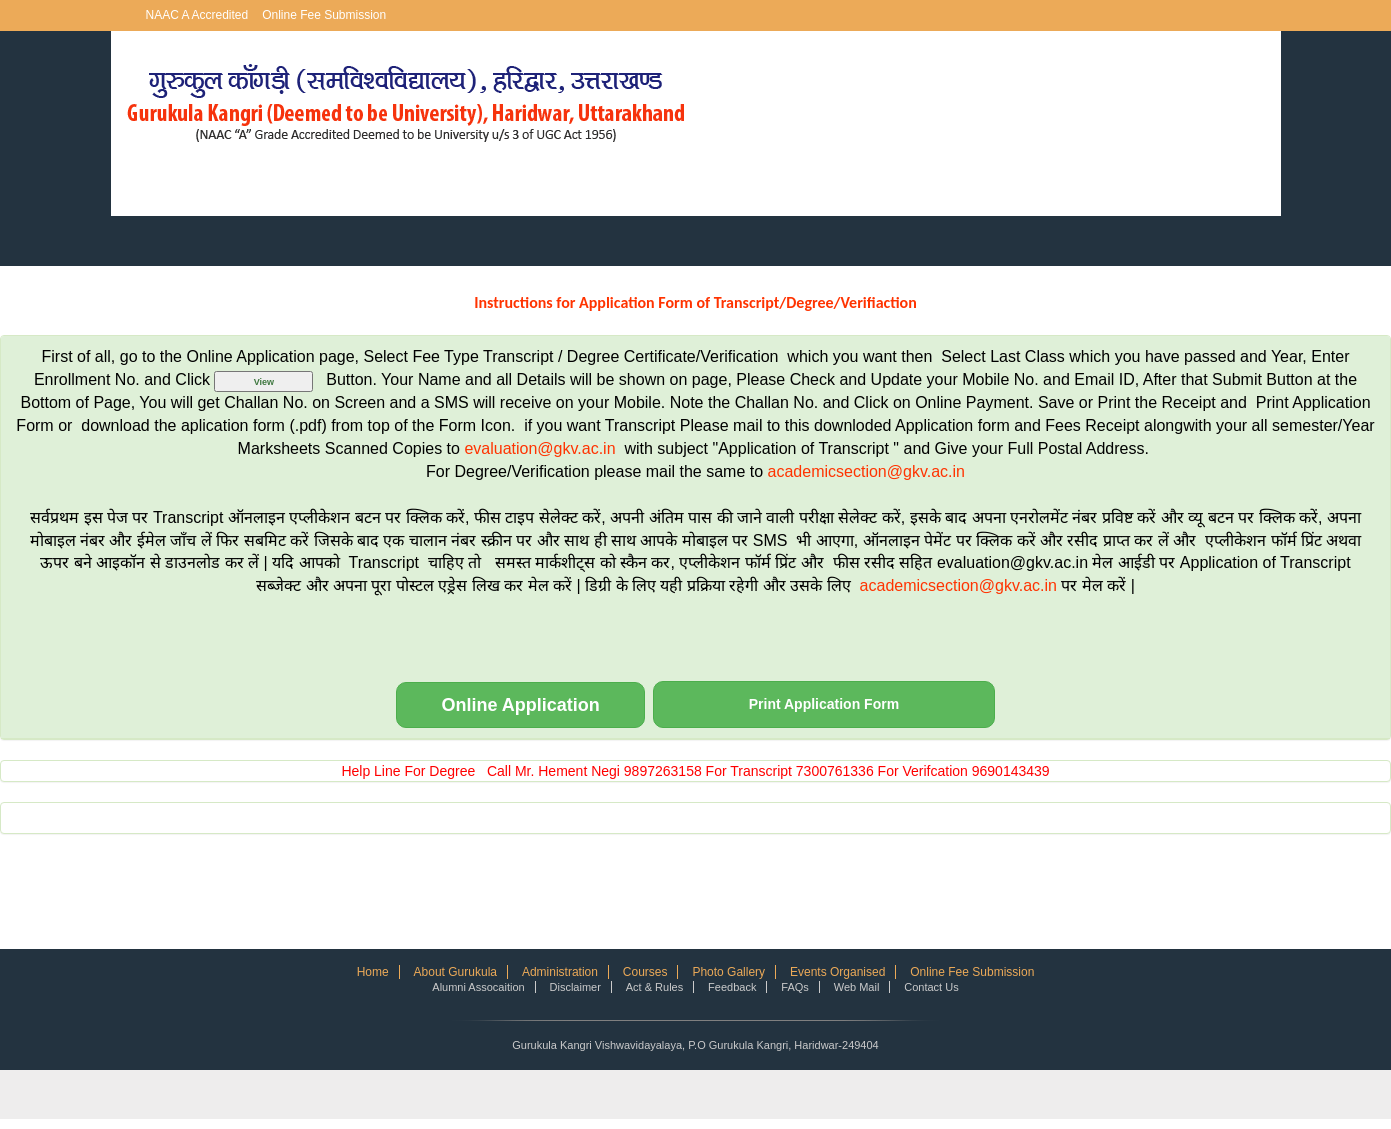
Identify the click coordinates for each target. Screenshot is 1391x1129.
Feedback (732, 987)
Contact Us (931, 987)
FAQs (795, 987)
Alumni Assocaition (478, 987)
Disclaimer (575, 987)
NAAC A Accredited (197, 15)
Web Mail (857, 987)
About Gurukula (455, 972)
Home (373, 972)
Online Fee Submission (324, 15)
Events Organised (837, 972)
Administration (560, 972)
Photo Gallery (728, 972)
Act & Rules (654, 987)
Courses (645, 972)
